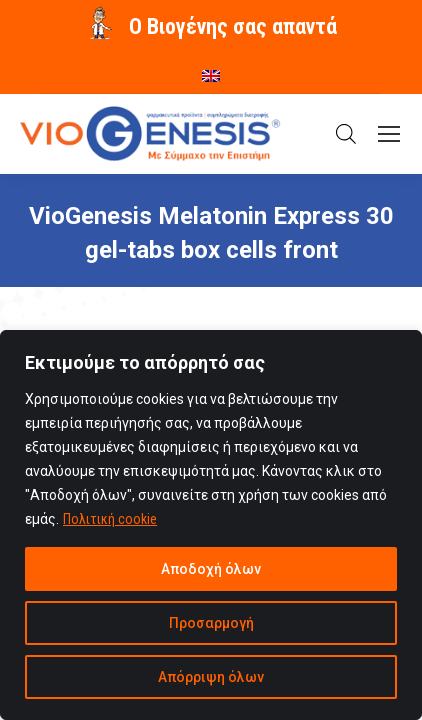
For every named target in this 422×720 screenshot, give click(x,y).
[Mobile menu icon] (389, 134)
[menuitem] (211, 69)
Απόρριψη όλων (211, 677)
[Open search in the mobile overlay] (346, 134)
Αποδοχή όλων (211, 569)
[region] (211, 525)
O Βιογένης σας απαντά (233, 26)
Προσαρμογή (211, 623)
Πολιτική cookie (110, 519)
